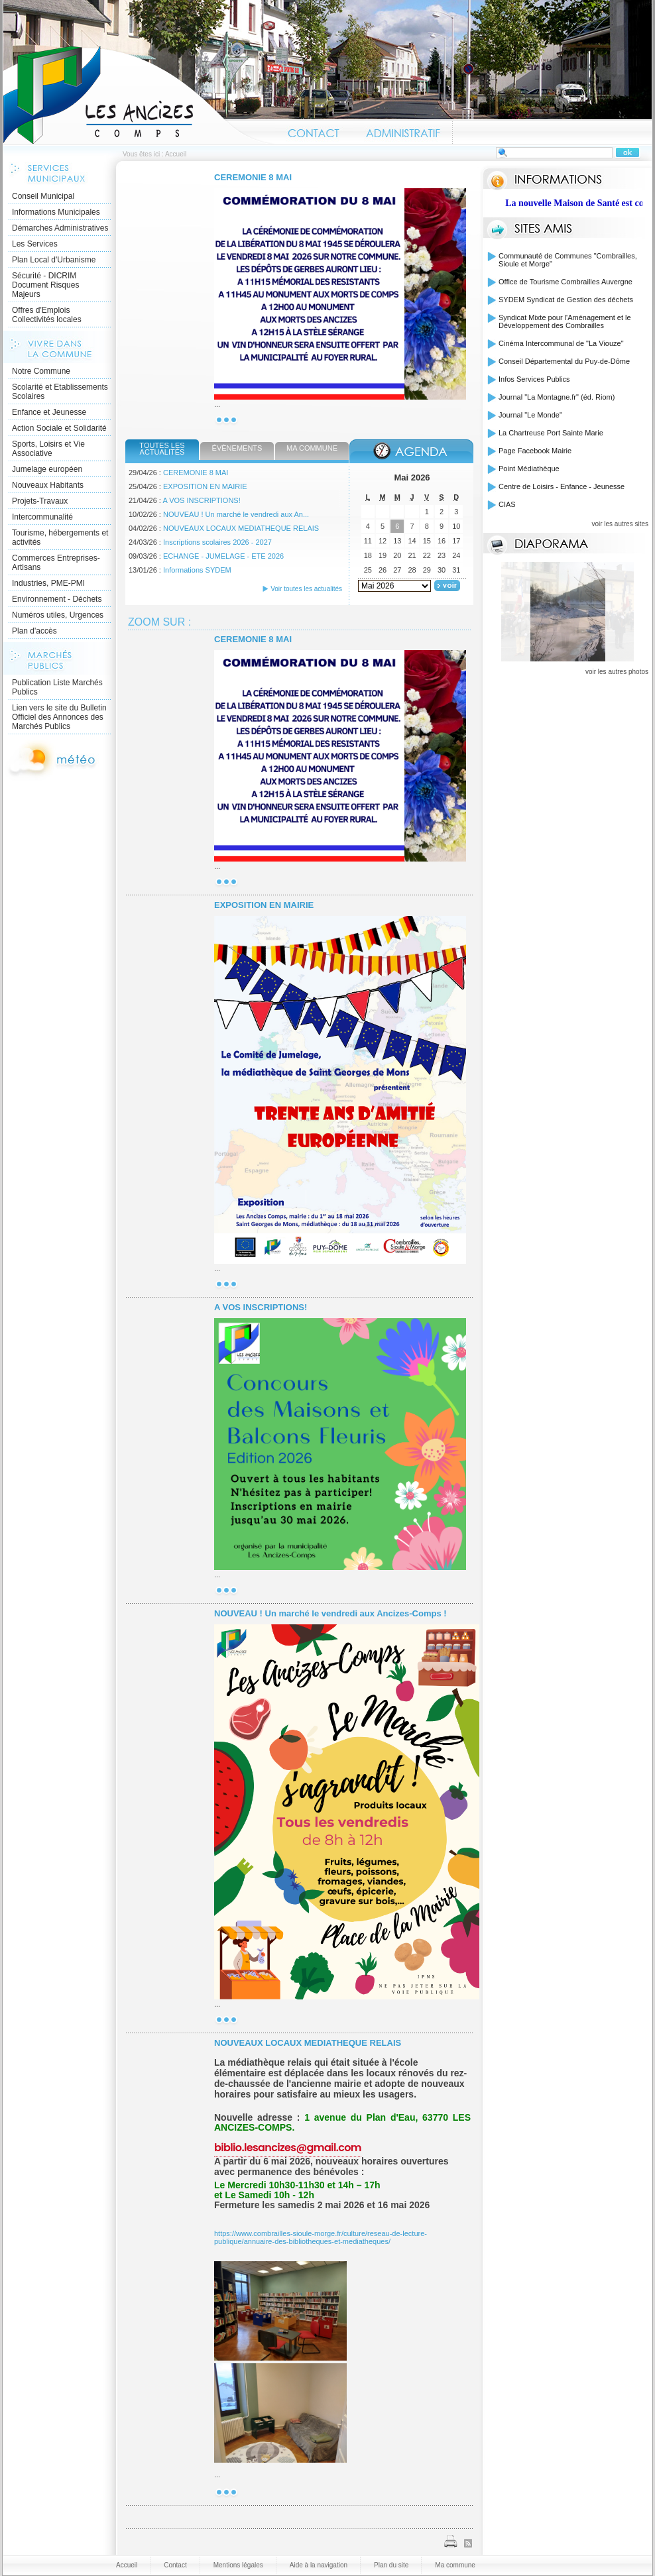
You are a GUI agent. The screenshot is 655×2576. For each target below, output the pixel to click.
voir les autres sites (619, 524)
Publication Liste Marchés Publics (57, 687)
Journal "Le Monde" (530, 415)
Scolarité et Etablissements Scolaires (60, 391)
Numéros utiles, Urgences (57, 615)
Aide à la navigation (318, 2565)
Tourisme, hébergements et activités (60, 537)
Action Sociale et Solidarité (59, 428)
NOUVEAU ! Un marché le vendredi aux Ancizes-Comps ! (330, 1613)
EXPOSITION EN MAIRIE (205, 486)
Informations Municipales (56, 212)
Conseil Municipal (43, 196)
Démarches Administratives (60, 228)
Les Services (35, 244)
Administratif (402, 131)
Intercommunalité (42, 517)
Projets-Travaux (40, 501)
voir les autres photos (616, 671)
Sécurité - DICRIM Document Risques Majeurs (45, 285)
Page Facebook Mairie (535, 451)
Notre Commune (41, 371)
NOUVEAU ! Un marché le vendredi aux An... (236, 514)
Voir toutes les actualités (306, 588)
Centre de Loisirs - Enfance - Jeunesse (562, 486)
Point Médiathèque (529, 469)
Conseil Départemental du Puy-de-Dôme (564, 361)
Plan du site (391, 2565)
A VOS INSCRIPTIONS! (201, 500)
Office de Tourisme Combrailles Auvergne (565, 282)
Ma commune (311, 448)
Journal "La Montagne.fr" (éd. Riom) (557, 397)
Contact (314, 131)
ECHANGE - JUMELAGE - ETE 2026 (223, 556)
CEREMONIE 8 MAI (253, 177)
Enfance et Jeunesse (49, 412)
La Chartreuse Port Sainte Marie (551, 433)
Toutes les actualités (161, 448)
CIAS (507, 504)
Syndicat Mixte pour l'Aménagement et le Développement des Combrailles (565, 321)
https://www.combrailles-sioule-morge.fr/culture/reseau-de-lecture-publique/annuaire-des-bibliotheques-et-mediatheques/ (320, 2237)
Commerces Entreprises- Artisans (56, 562)
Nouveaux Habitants (48, 485)
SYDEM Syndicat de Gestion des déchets (566, 300)
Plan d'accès (34, 631)
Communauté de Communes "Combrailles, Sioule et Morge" (568, 260)
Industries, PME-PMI (48, 583)
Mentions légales (238, 2565)
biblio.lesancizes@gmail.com (287, 2147)
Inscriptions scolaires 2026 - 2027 (217, 542)
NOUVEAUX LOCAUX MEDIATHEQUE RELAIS (241, 528)
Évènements (237, 448)
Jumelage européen (47, 469)
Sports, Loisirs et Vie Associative (48, 448)
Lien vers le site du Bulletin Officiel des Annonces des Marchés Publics (59, 717)
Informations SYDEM (197, 570)
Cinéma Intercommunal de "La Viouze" (561, 343)
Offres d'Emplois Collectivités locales (47, 315)
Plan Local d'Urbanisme (53, 259)
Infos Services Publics (534, 379)
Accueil (139, 95)
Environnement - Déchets (56, 599)
